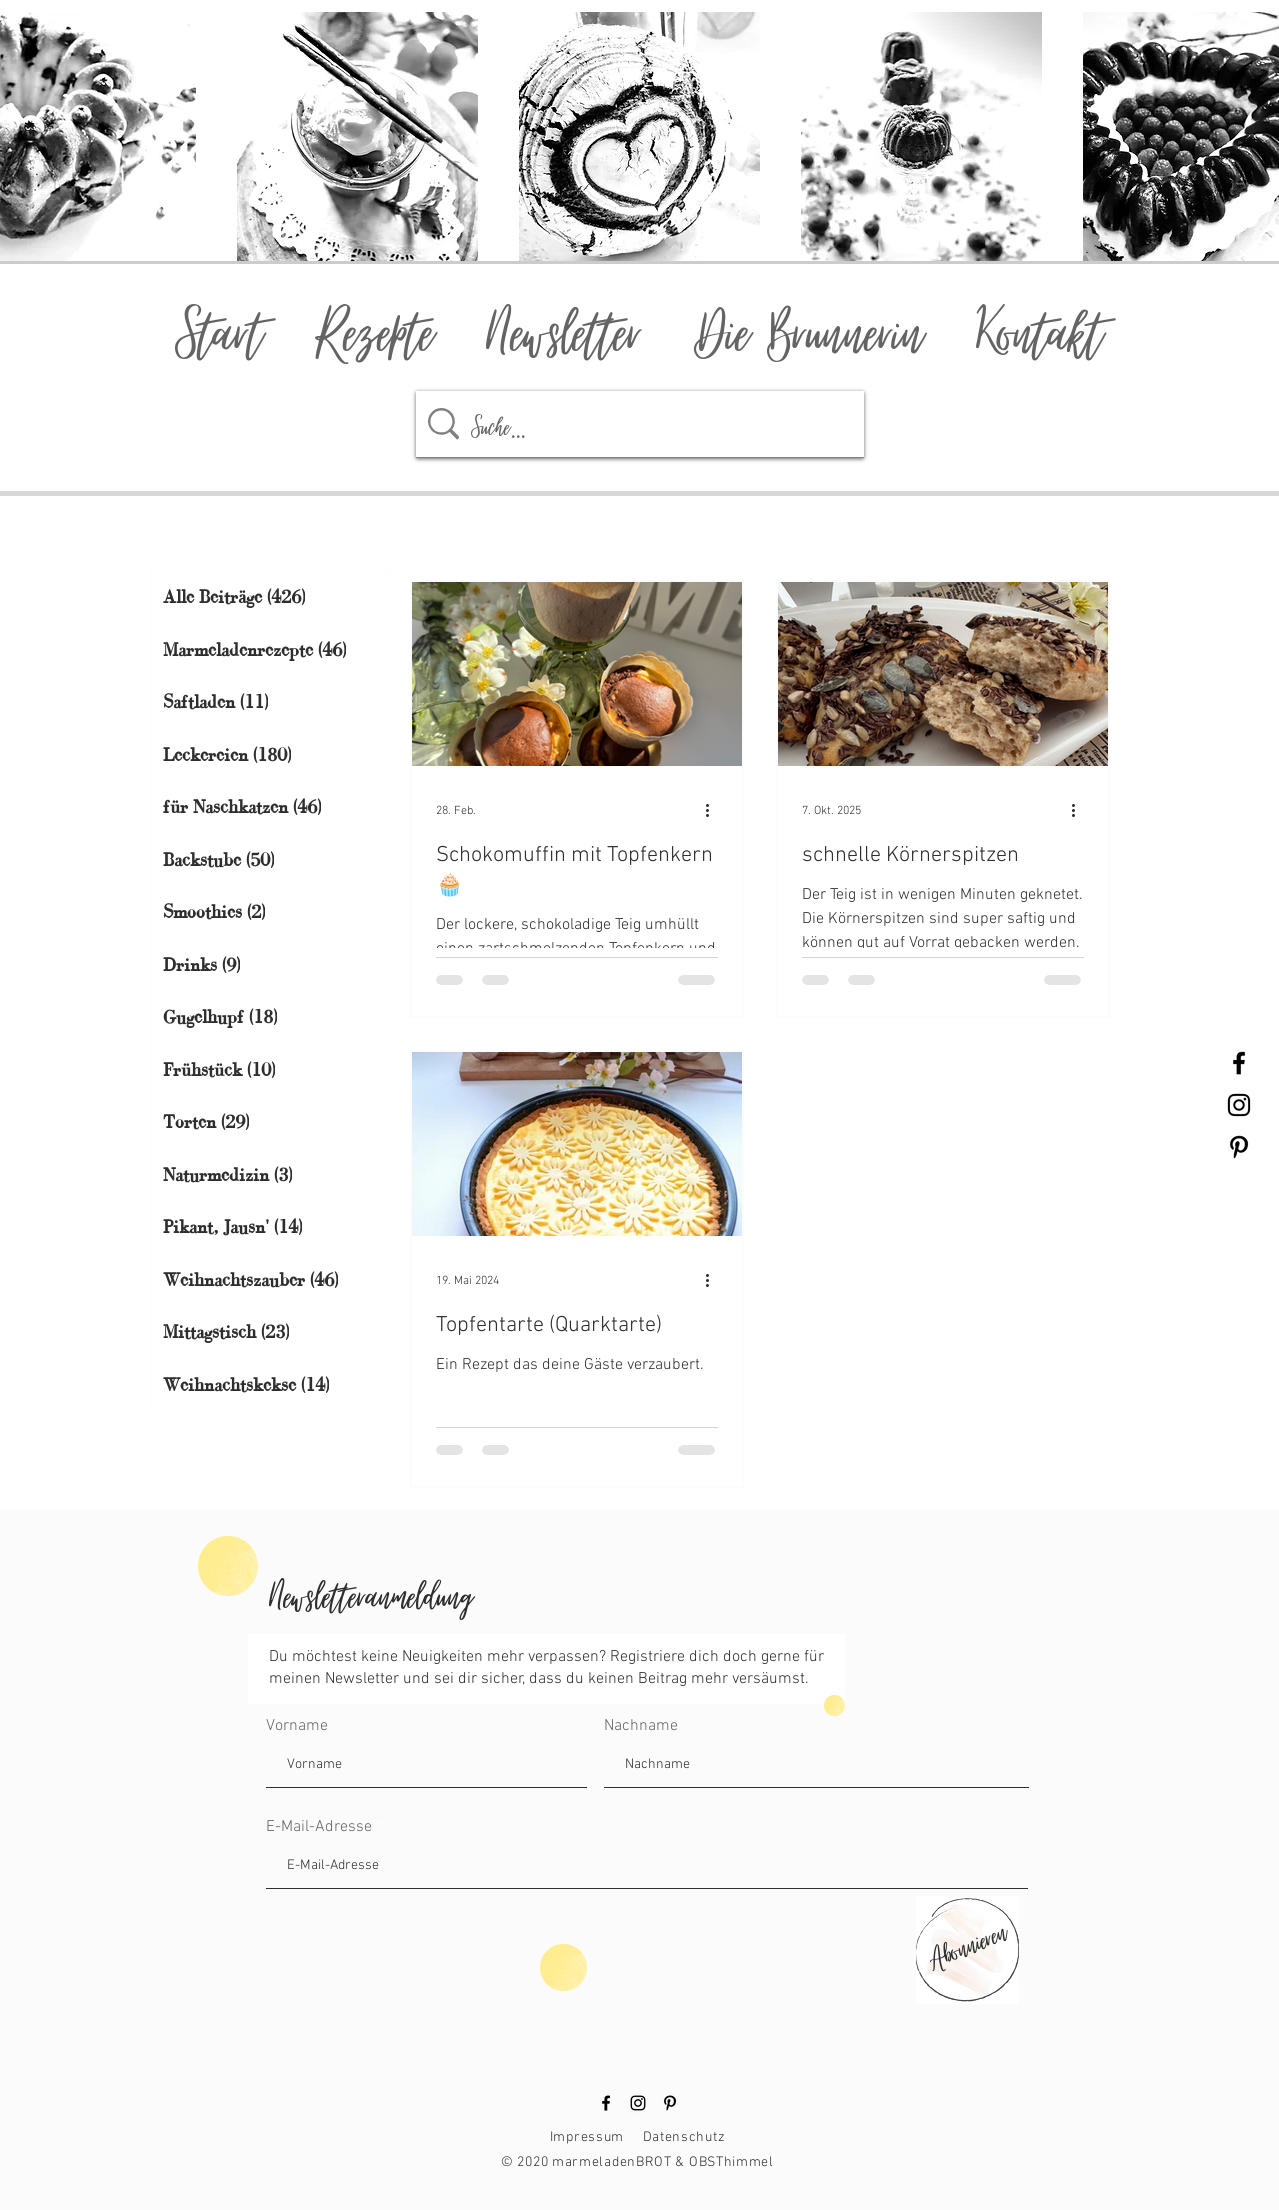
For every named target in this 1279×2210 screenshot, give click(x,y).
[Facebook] (606, 2103)
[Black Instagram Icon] (1239, 1105)
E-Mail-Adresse (319, 1827)
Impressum (587, 2137)
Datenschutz (684, 2137)
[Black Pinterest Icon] (1239, 1147)
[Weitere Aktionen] (715, 811)
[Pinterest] (670, 2103)
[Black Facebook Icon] (1239, 1063)
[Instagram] (638, 2103)
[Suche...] (646, 424)
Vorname (297, 1726)
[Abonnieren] (965, 1943)
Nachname (641, 1726)
